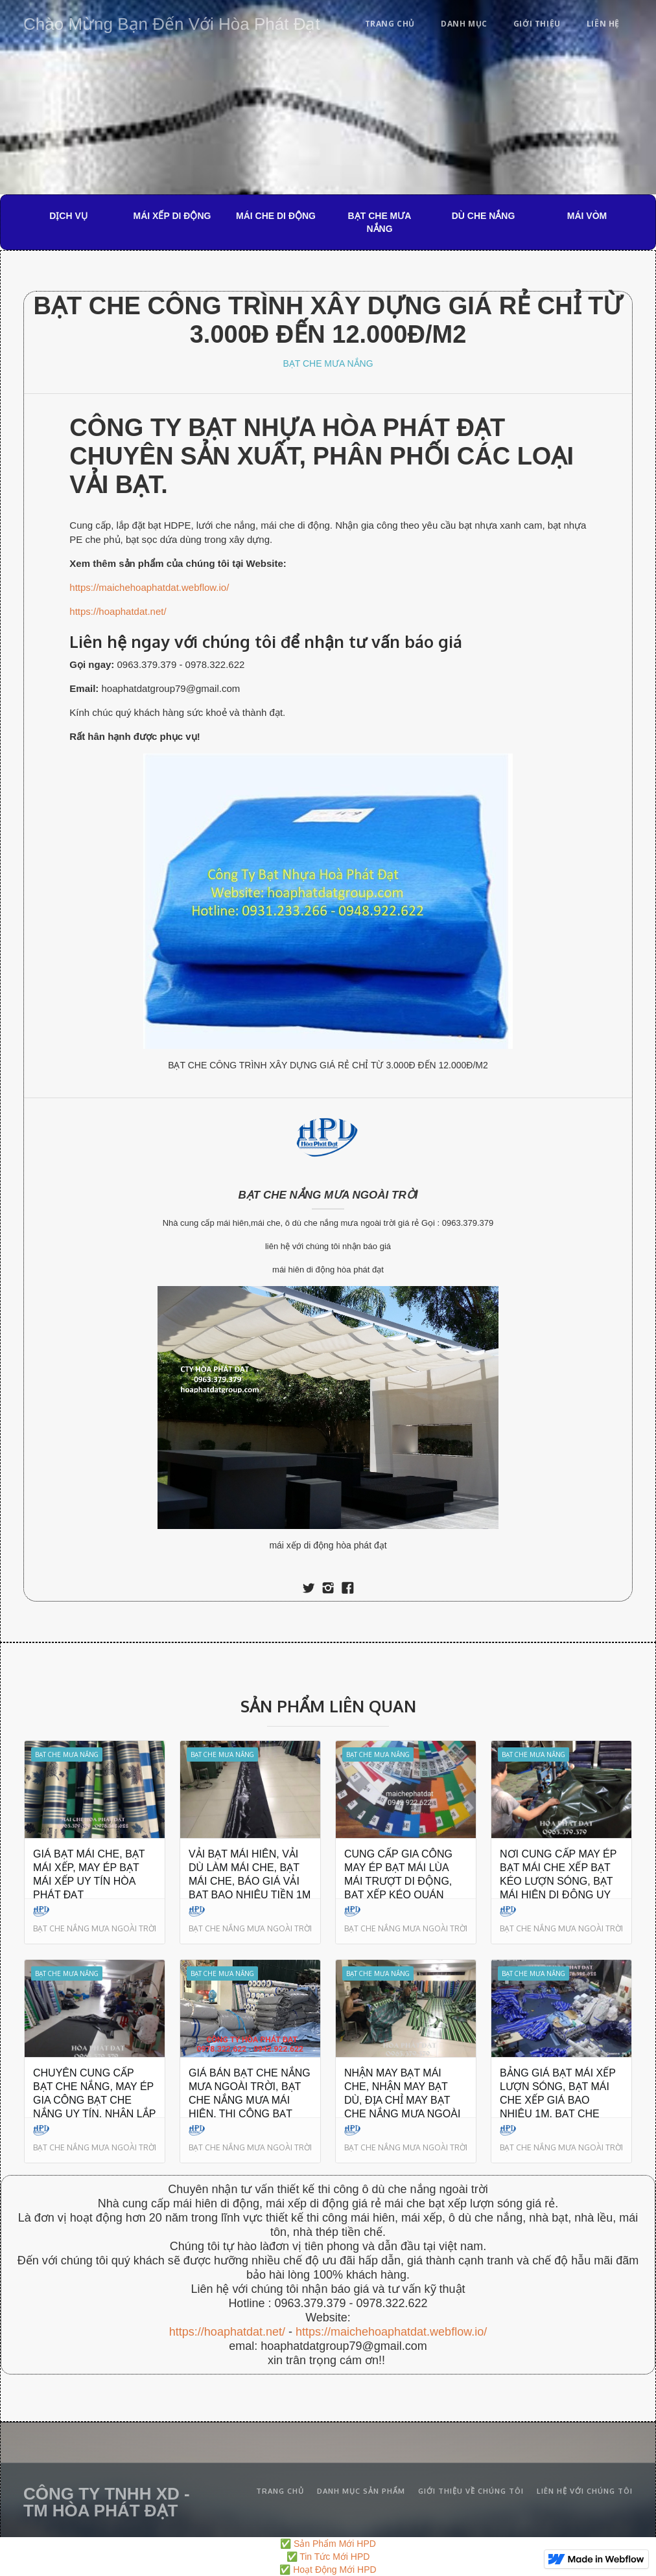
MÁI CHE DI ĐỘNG (276, 216)
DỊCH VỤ (68, 216)
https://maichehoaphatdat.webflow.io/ (149, 587)
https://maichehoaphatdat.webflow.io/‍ (391, 2331)
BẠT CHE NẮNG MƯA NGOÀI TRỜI (328, 1195)
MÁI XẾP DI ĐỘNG (172, 216)
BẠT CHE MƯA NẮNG (380, 222)
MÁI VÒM (587, 216)
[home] (171, 21)
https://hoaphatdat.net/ (117, 611)
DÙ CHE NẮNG (483, 216)
